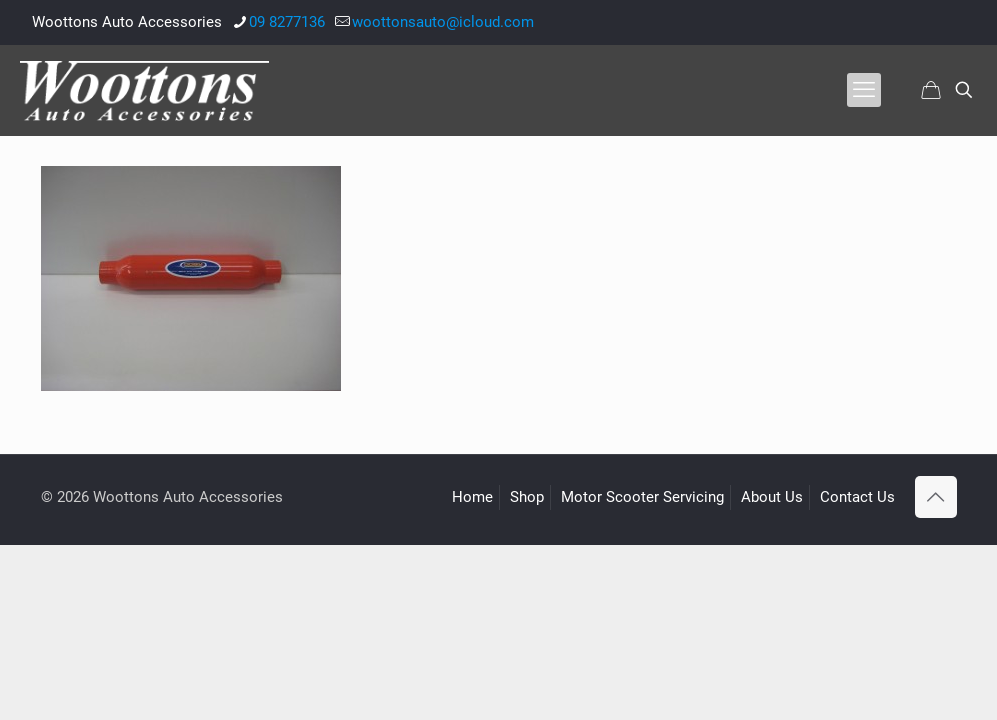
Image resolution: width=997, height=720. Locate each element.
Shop (527, 497)
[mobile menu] (864, 90)
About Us (772, 497)
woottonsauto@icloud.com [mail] (443, 22)
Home (472, 497)
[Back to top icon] (936, 497)
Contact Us (857, 497)
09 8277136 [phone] (287, 22)
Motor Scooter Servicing (642, 497)
